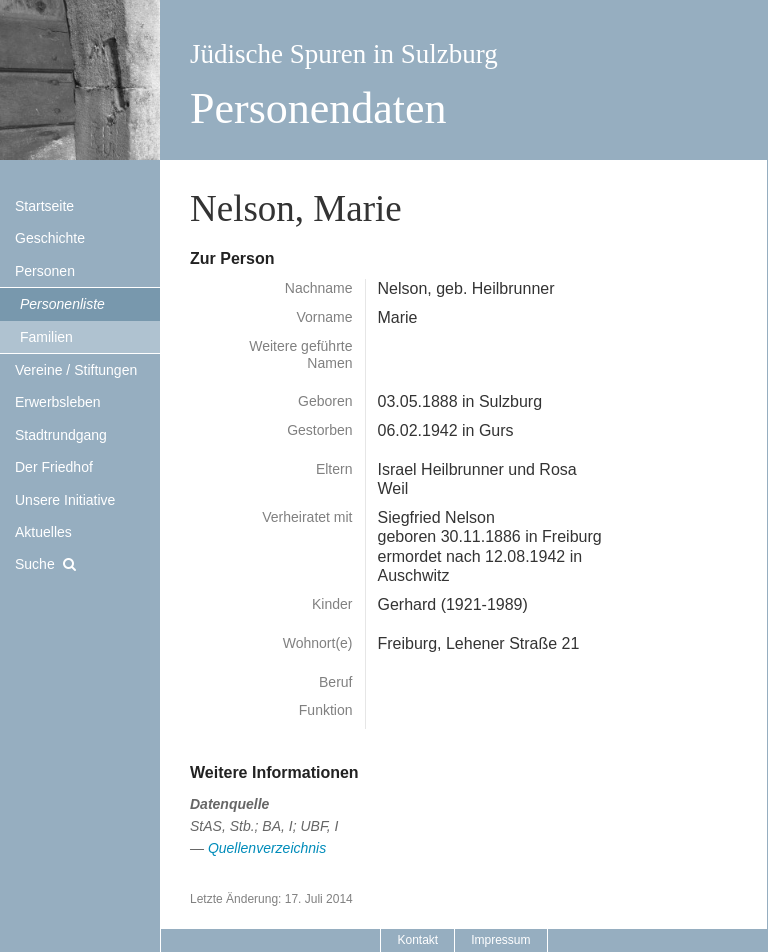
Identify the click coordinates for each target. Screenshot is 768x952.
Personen (45, 271)
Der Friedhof (54, 467)
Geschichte (50, 238)
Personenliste (62, 304)
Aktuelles (43, 532)
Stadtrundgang (61, 435)
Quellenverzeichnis (267, 848)
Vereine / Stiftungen (76, 370)
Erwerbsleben (58, 402)
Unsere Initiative (65, 500)
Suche (35, 564)
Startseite (44, 206)
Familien (46, 337)
